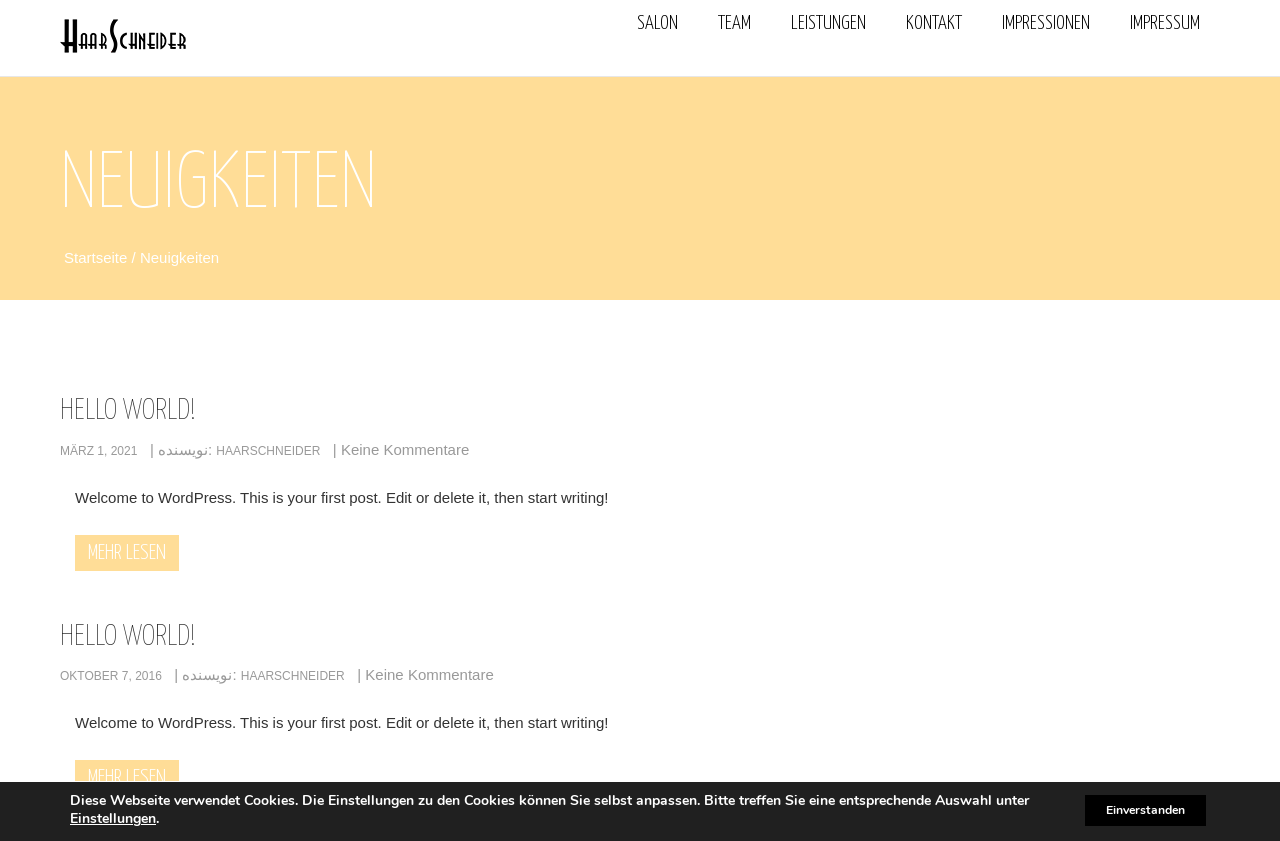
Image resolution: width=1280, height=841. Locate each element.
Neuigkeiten (179, 258)
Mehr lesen (127, 554)
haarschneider (268, 452)
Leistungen (828, 23)
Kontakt (934, 23)
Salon (657, 23)
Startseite (98, 258)
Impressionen (1046, 23)
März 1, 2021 (98, 452)
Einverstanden (1131, 809)
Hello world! (128, 412)
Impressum (1165, 23)
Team (734, 23)
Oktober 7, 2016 (111, 677)
